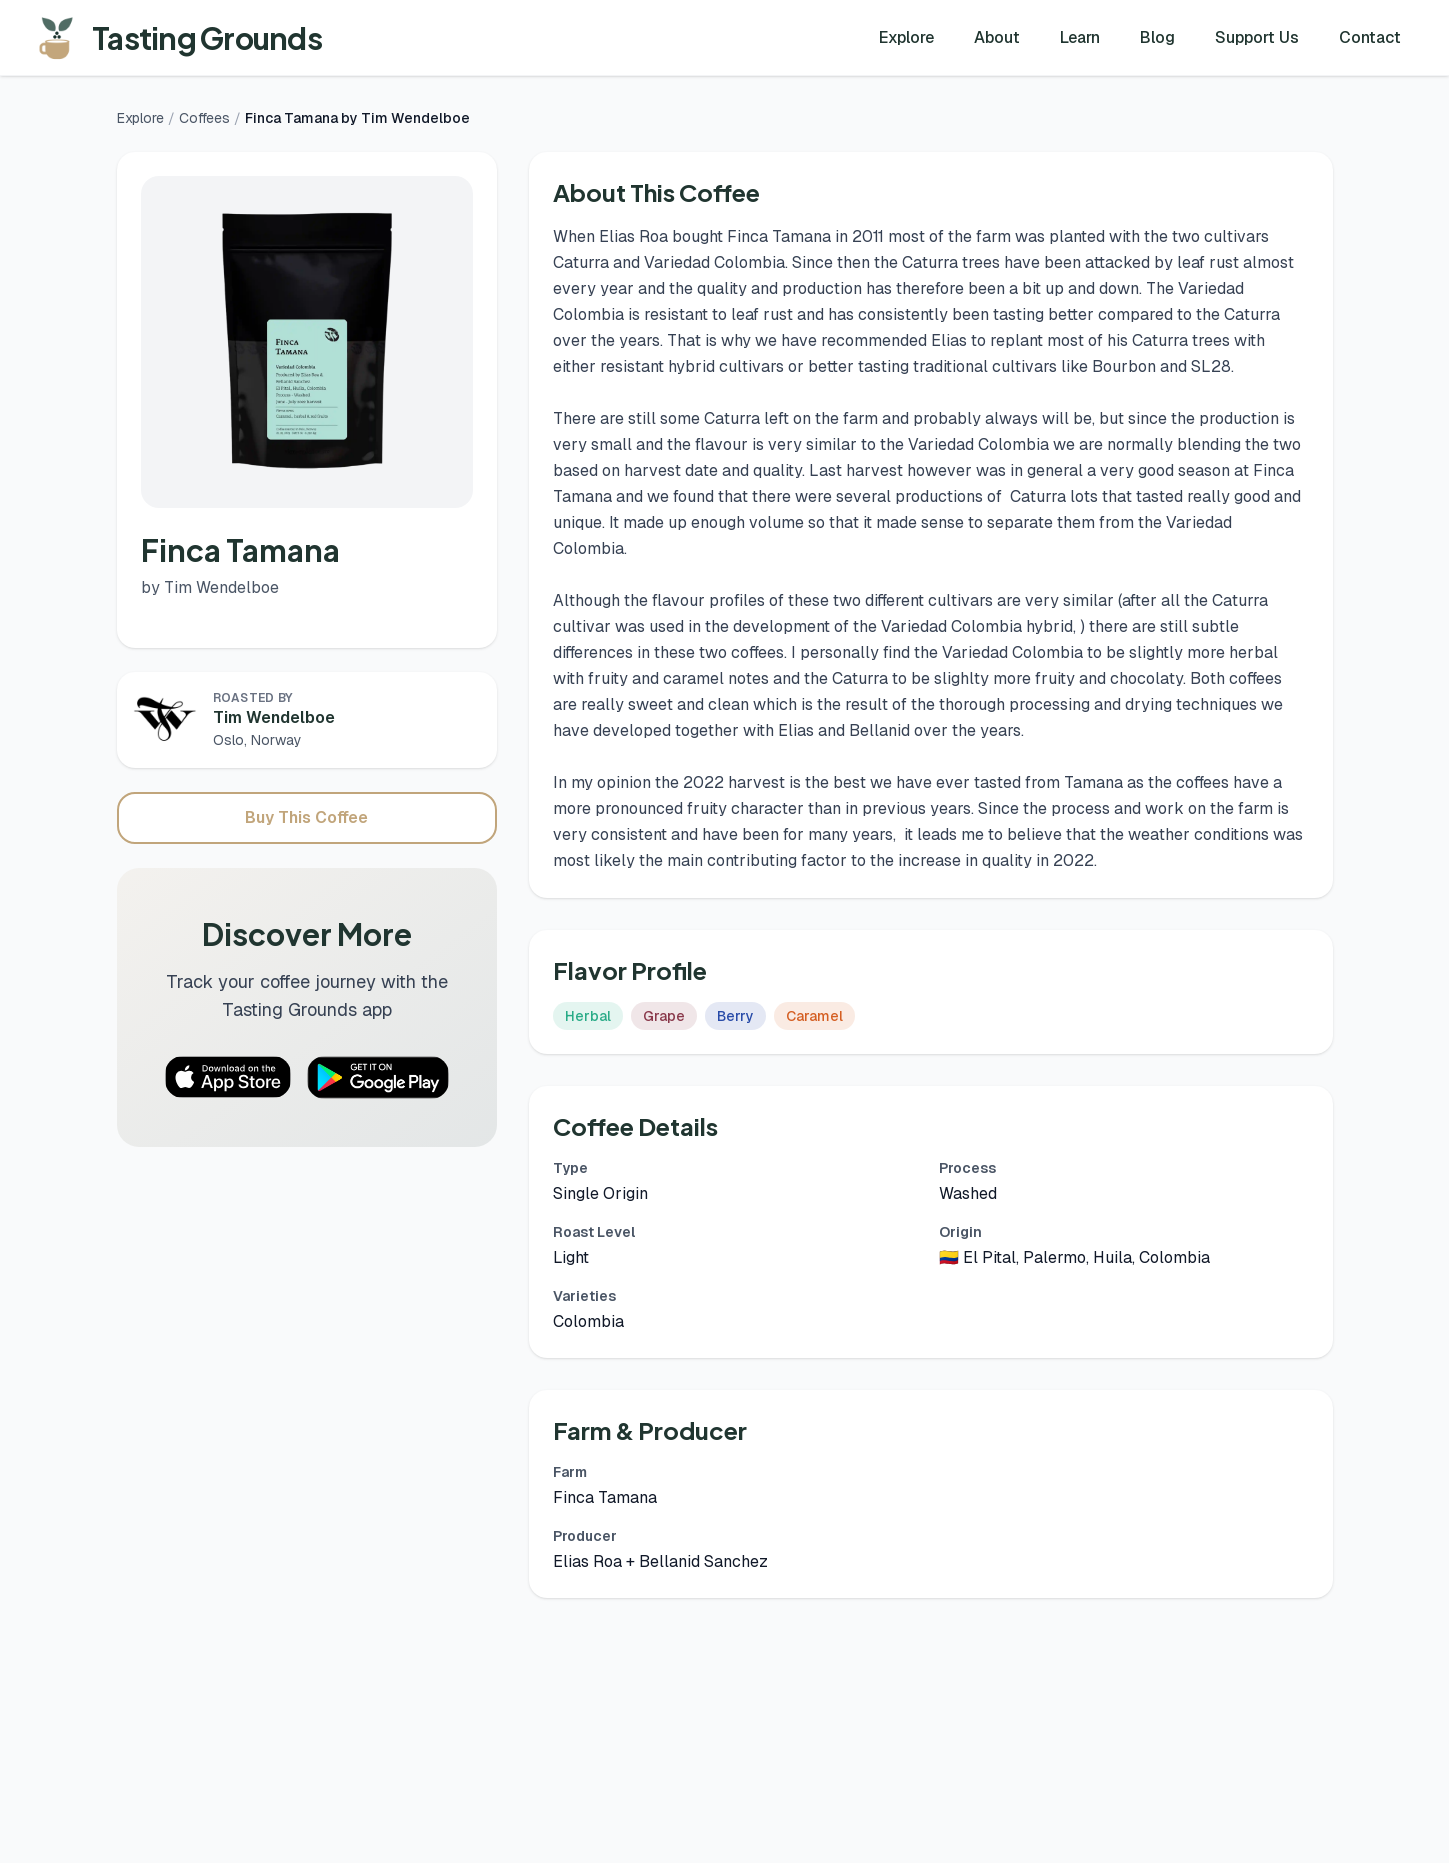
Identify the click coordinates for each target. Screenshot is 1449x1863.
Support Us (1257, 37)
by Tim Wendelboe (210, 587)
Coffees (204, 118)
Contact (1370, 37)
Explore (906, 37)
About (997, 37)
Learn (1080, 37)
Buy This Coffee (306, 817)
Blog (1157, 37)
